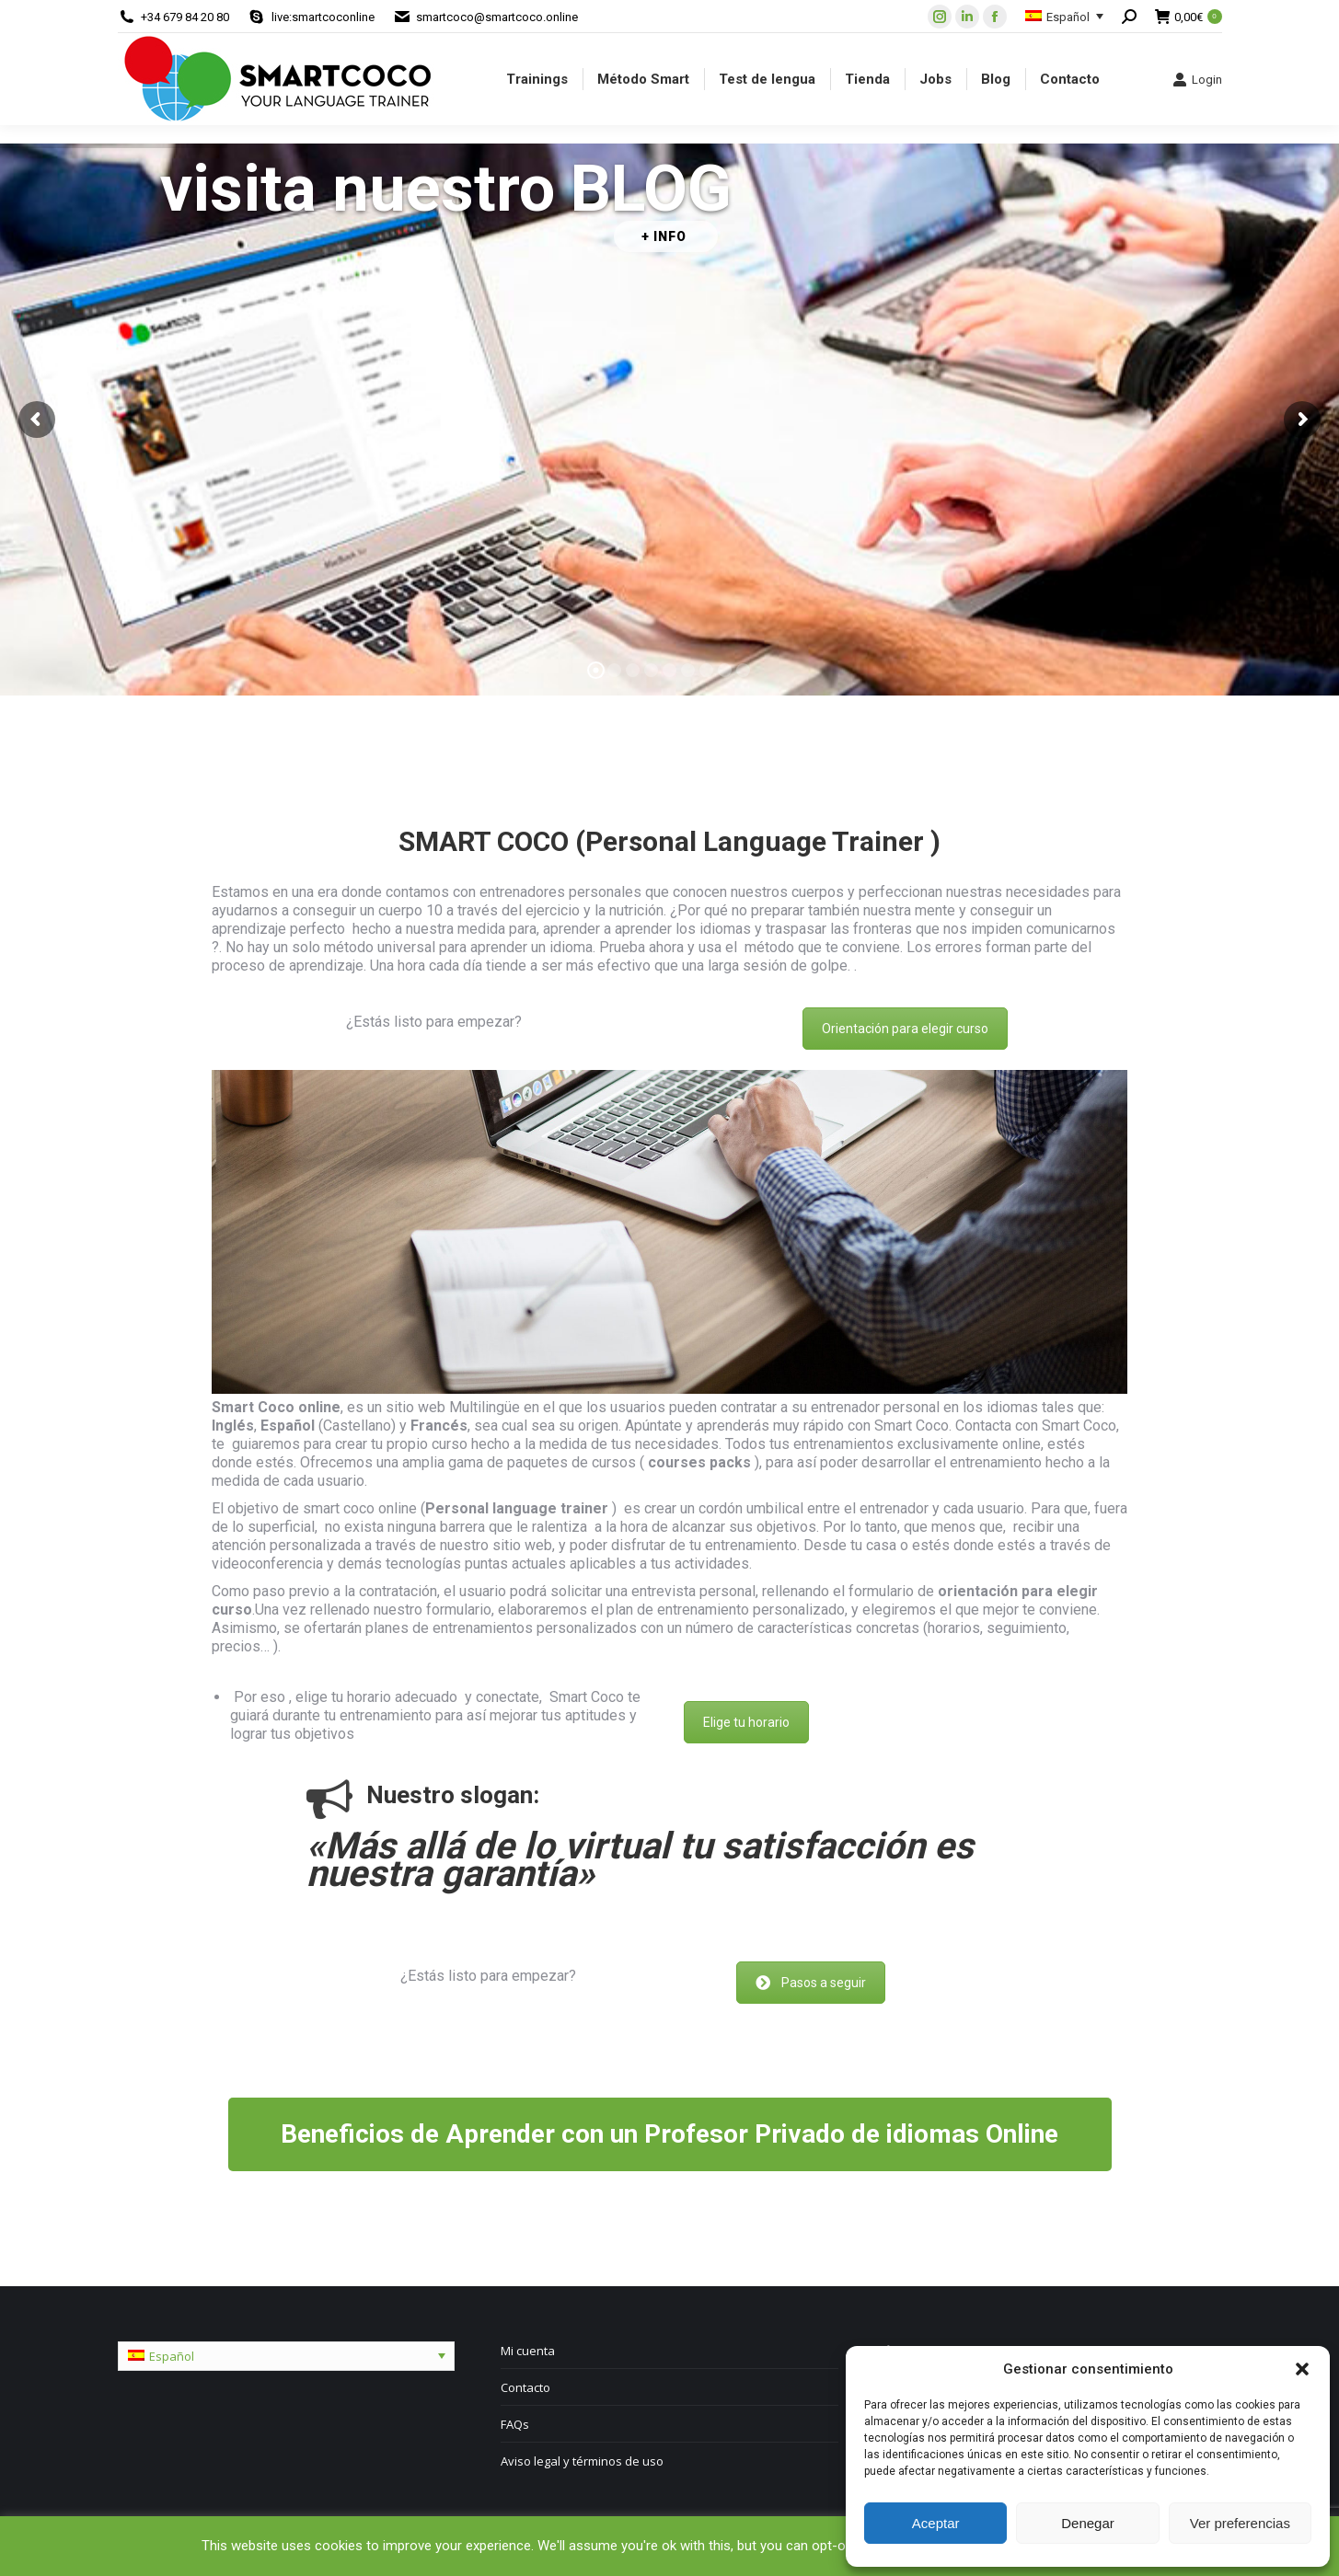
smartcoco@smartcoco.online (497, 17)
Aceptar (936, 2523)
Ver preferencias (1240, 2523)
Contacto (525, 2387)
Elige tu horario (746, 1722)
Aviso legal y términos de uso (582, 2461)
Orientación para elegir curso (905, 1028)
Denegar (1087, 2523)
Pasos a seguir (811, 1982)
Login (1197, 79)
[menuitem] (536, 79)
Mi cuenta (528, 2350)
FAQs (515, 2424)
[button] (1302, 2369)
